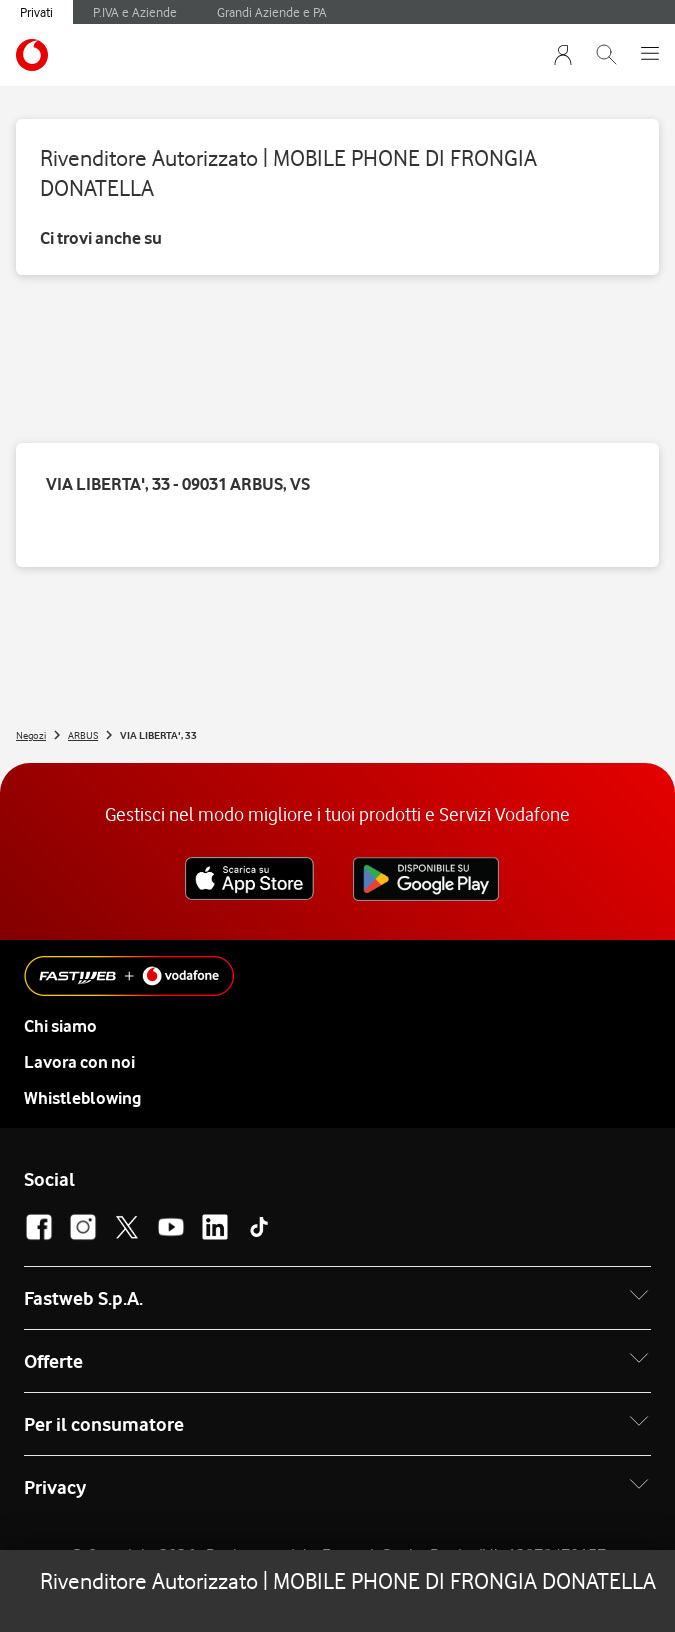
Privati (36, 12)
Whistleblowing (82, 1098)
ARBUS (83, 735)
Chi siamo (60, 1026)
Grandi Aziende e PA (272, 12)
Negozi (31, 735)
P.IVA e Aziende (135, 12)
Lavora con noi (79, 1062)
